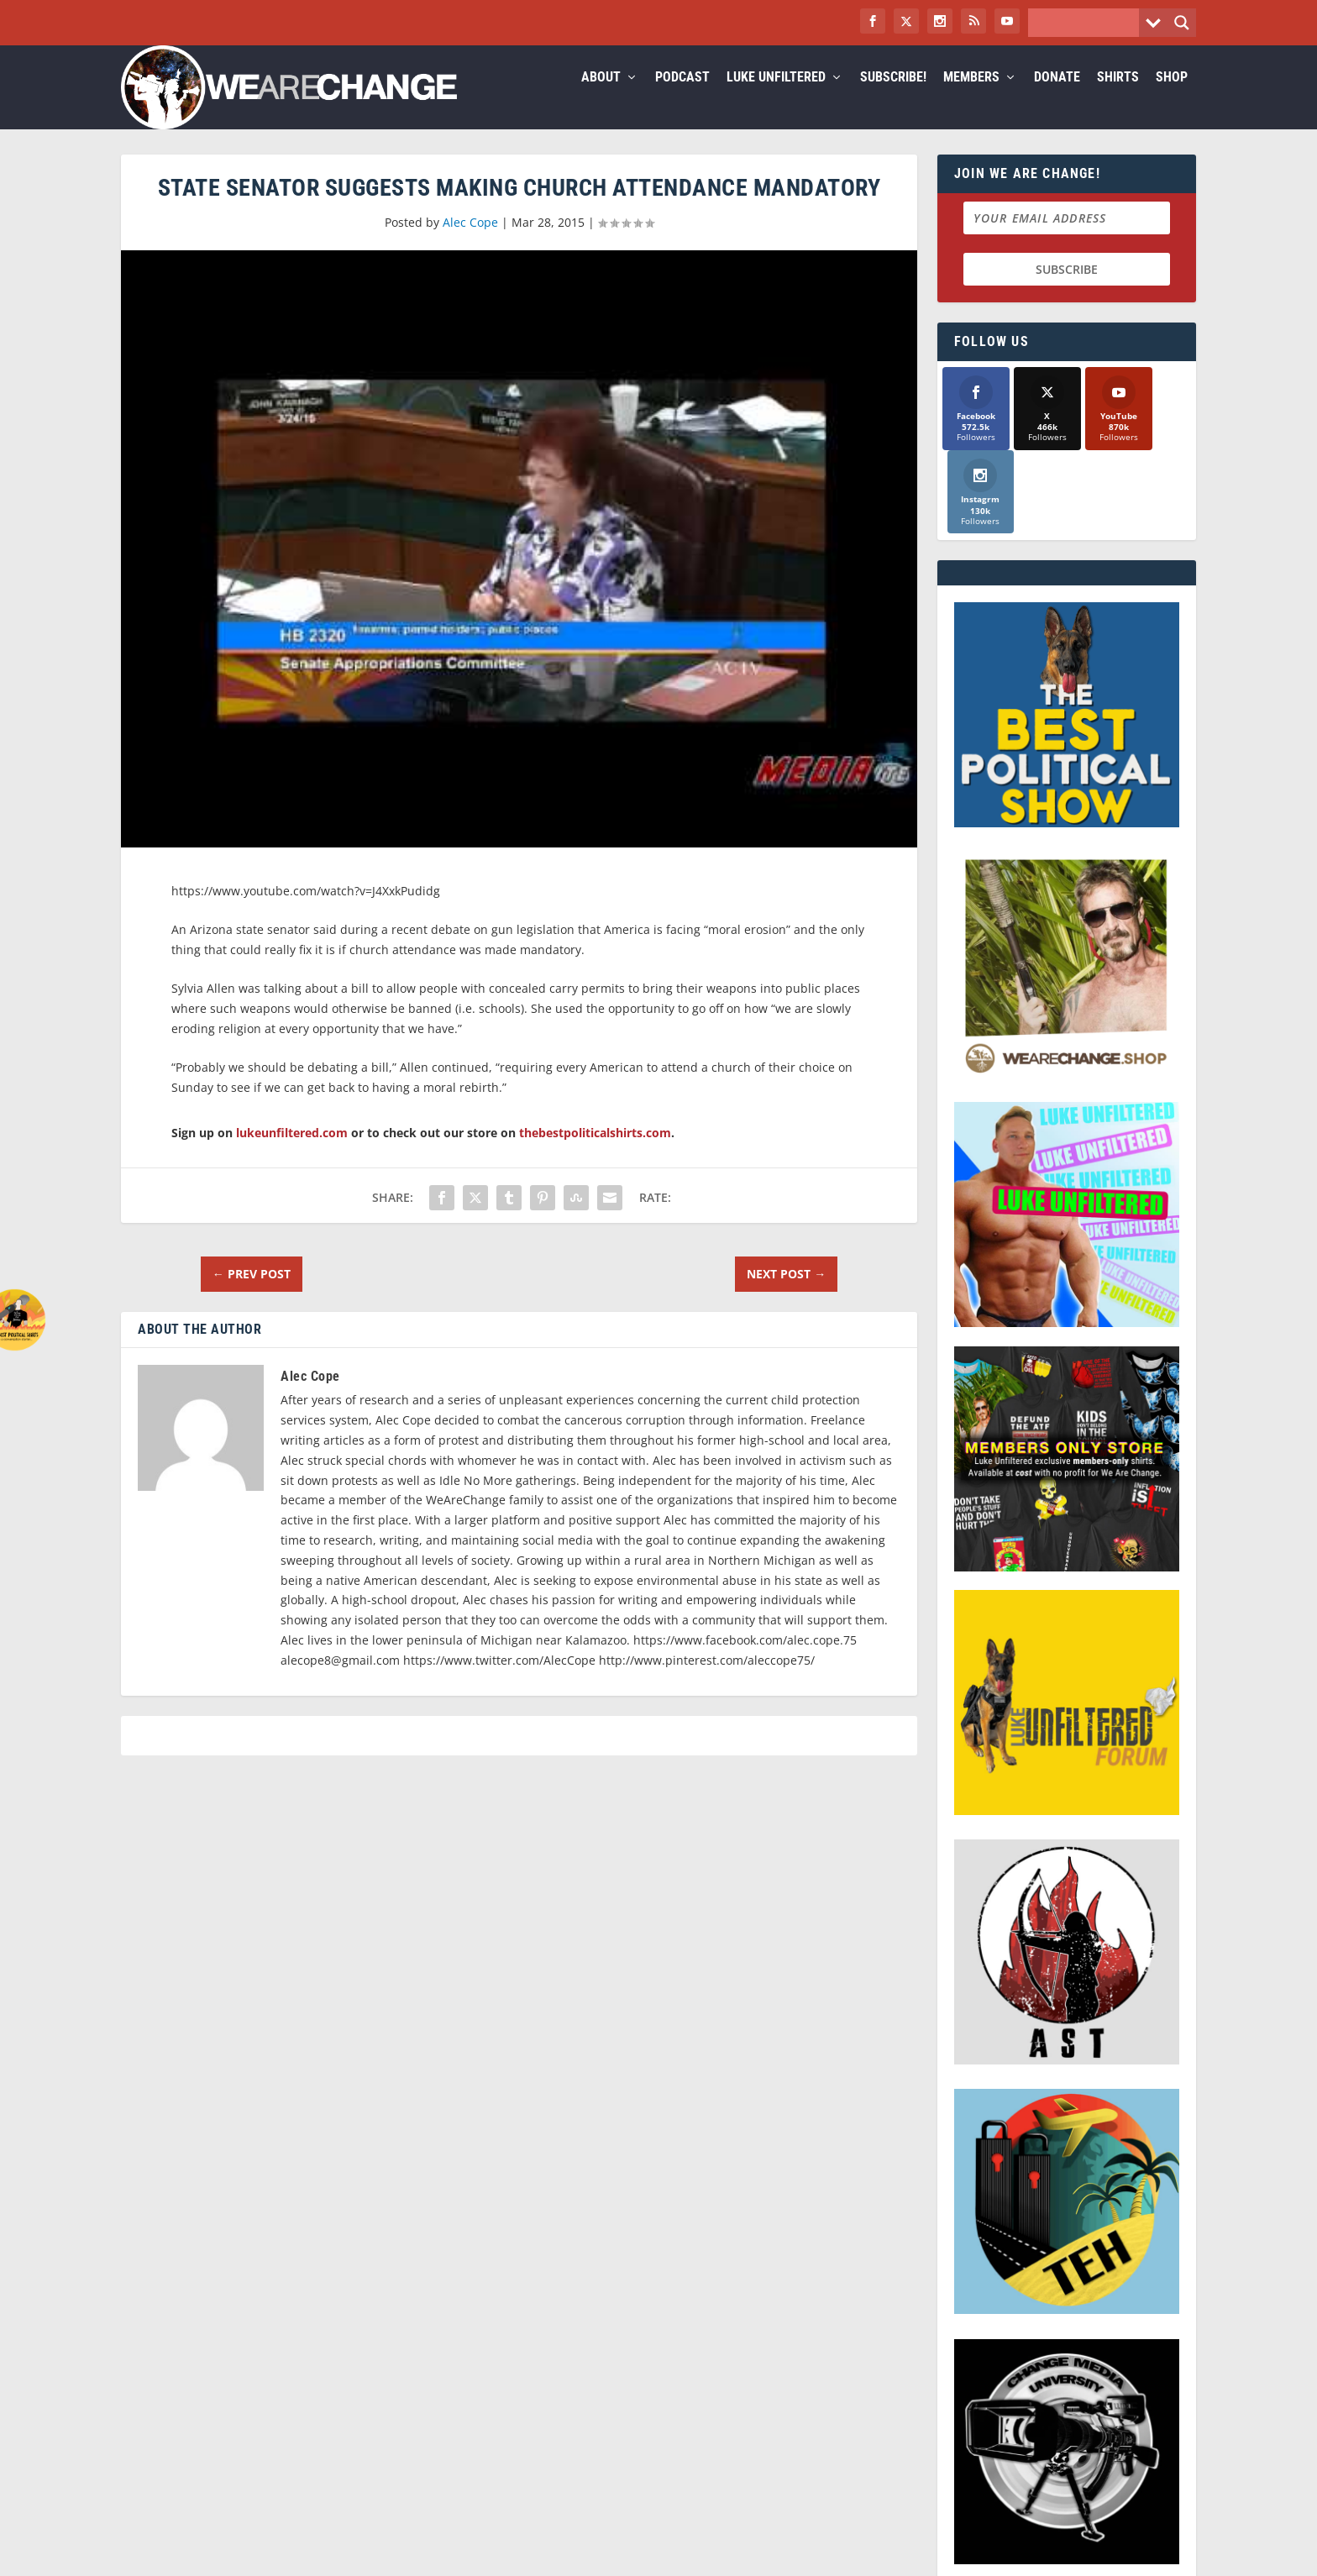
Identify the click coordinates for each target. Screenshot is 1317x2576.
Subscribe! (893, 98)
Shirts (1118, 98)
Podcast (682, 98)
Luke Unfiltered (776, 98)
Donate (1057, 98)
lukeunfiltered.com (292, 1153)
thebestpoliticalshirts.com (595, 1153)
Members (971, 98)
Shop (1172, 98)
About (601, 98)
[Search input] (1088, 22)
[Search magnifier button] (1181, 22)
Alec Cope (470, 242)
